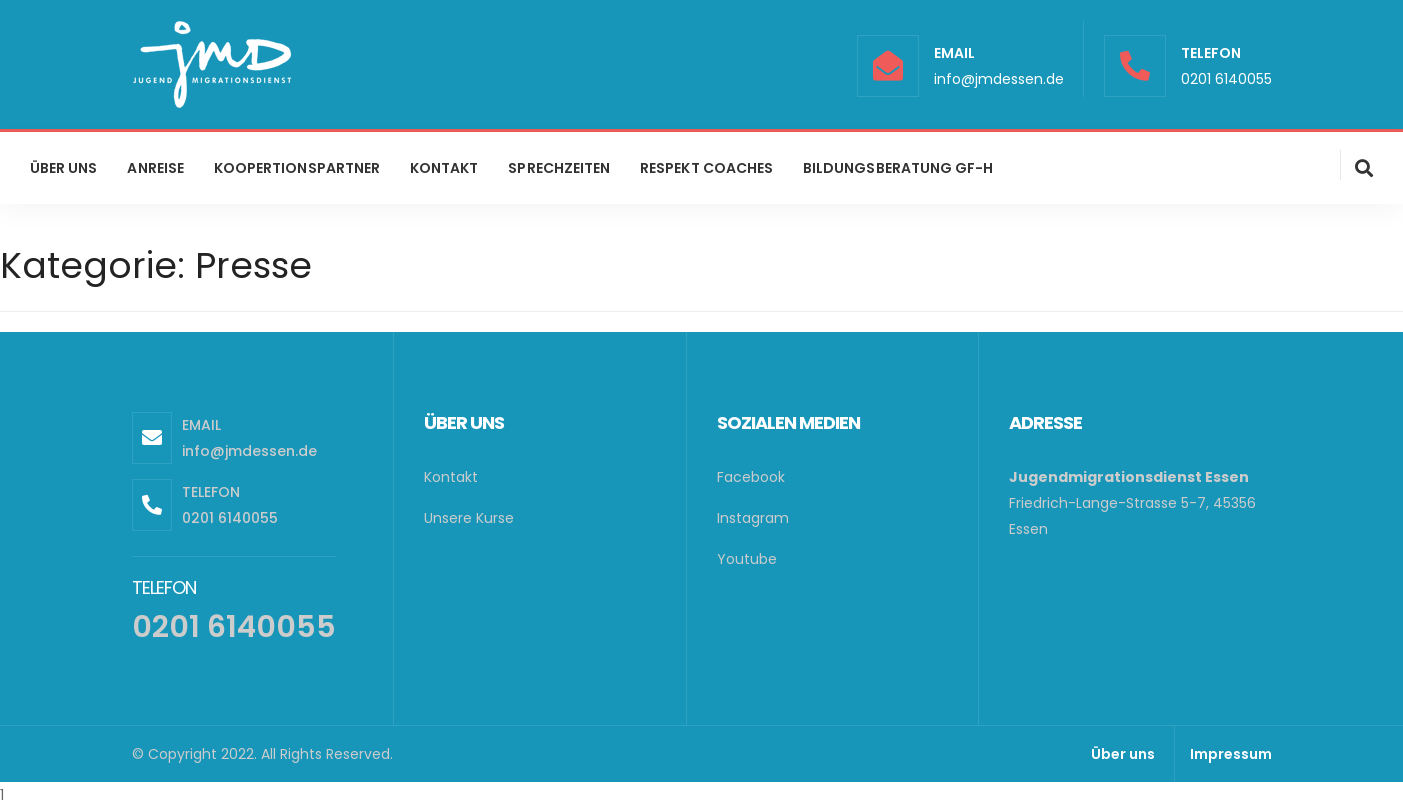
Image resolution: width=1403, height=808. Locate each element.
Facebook (751, 477)
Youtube (747, 559)
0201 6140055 (1226, 79)
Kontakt (451, 477)
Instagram (753, 518)
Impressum (1231, 754)
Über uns (1123, 754)
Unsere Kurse (469, 518)
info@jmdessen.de (999, 79)
